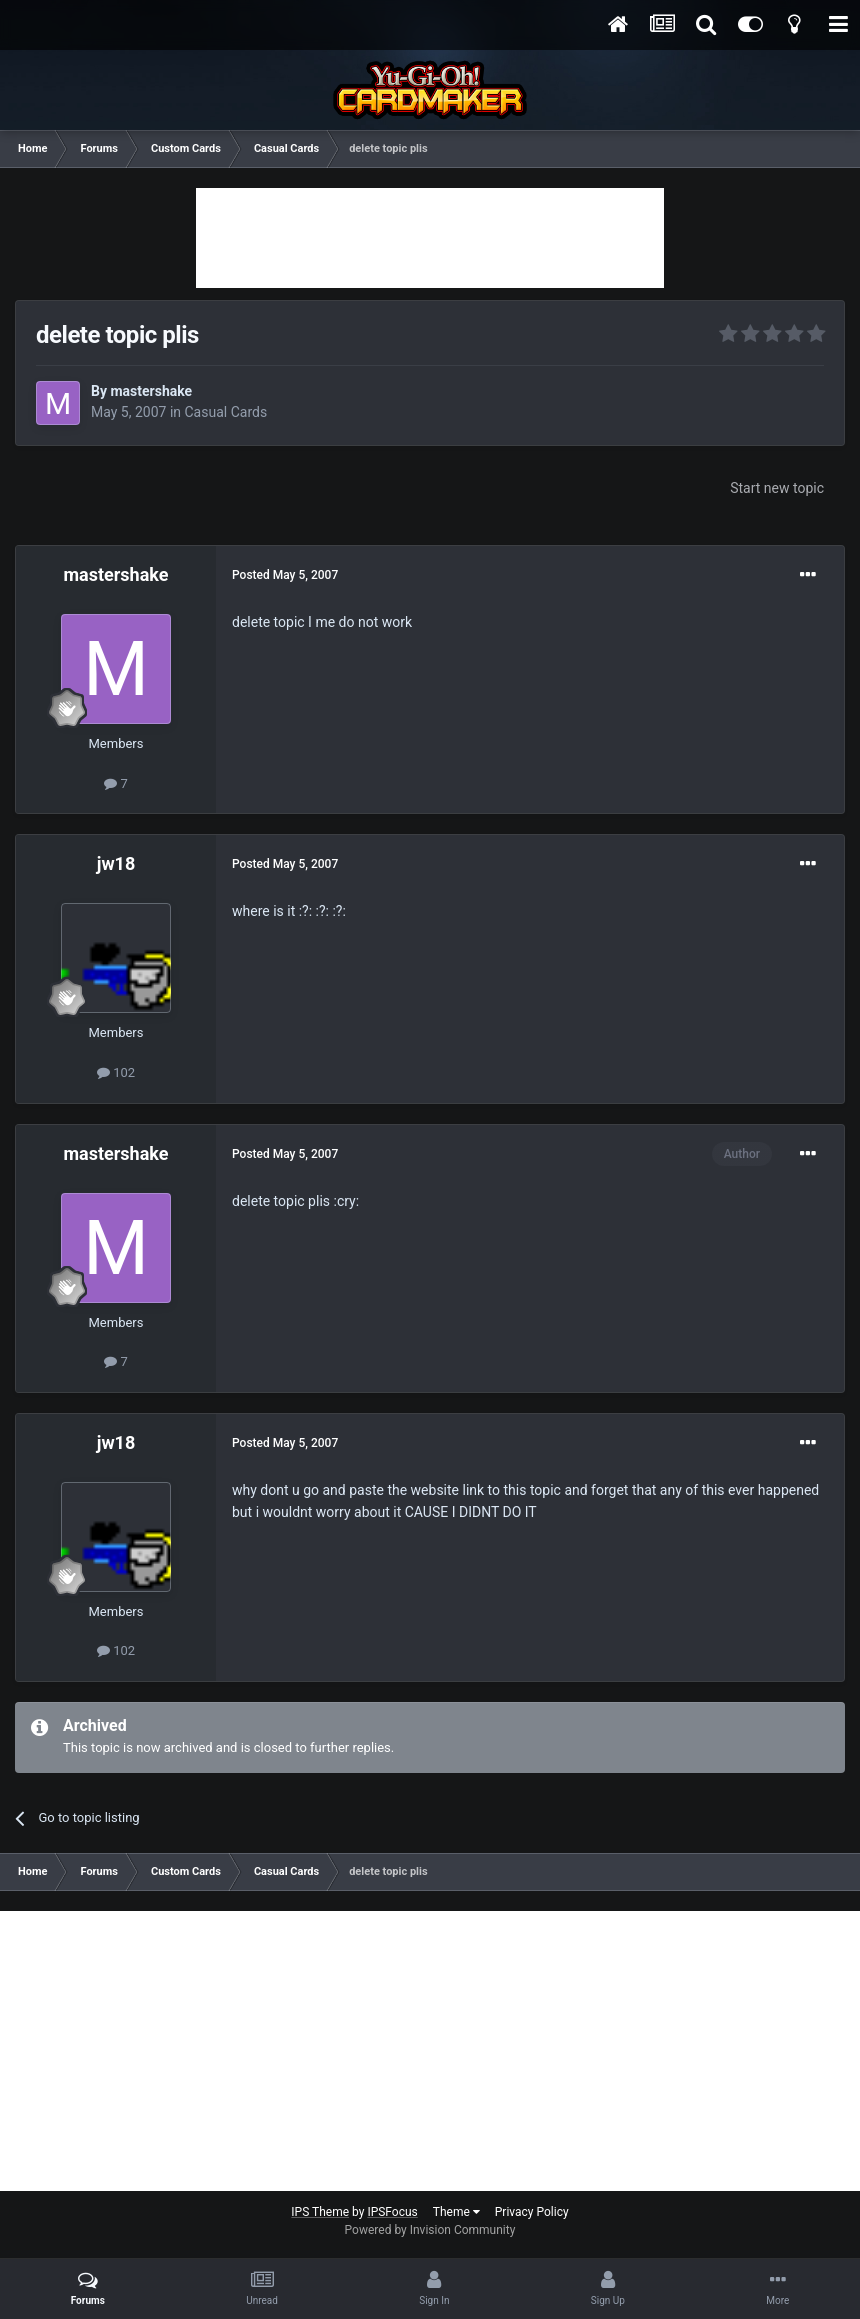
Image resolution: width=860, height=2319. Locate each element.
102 (116, 1072)
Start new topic (777, 488)
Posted (285, 575)
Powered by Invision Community (430, 2230)
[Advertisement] (430, 238)
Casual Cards (226, 412)
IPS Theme (320, 2212)
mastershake (151, 391)
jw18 (116, 863)
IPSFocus (392, 2212)
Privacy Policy (532, 2212)
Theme (456, 2212)
